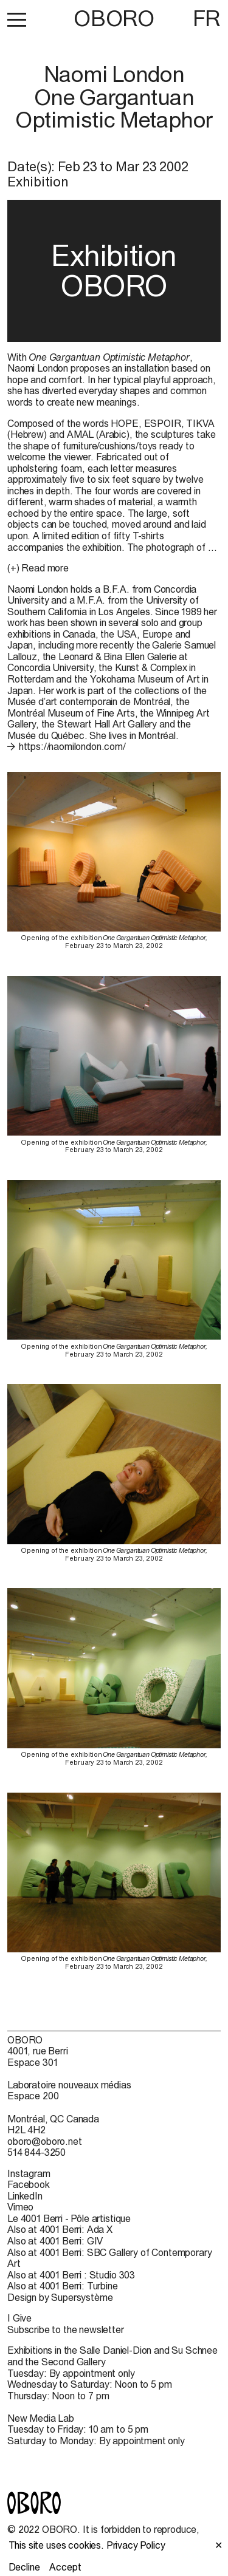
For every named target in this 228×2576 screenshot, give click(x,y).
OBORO (114, 18)
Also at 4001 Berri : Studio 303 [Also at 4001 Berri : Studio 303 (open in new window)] (71, 2274)
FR (207, 18)
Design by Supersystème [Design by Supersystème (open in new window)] (59, 2297)
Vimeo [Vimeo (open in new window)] (20, 2206)
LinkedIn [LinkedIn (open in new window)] (25, 2195)
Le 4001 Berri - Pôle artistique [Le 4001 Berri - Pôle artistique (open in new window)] (69, 2218)
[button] (16, 19)
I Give (19, 2317)
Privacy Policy (135, 2545)
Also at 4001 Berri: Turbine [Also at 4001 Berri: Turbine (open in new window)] (62, 2285)
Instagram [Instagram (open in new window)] (28, 2173)
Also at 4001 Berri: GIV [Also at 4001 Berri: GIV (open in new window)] (55, 2240)
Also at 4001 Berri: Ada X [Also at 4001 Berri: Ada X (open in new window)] (59, 2229)
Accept (65, 2566)
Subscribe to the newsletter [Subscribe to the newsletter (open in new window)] (65, 2329)
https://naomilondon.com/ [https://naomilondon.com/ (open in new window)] (72, 746)
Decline (24, 2566)
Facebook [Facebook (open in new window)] (28, 2184)
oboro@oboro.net (44, 2141)
